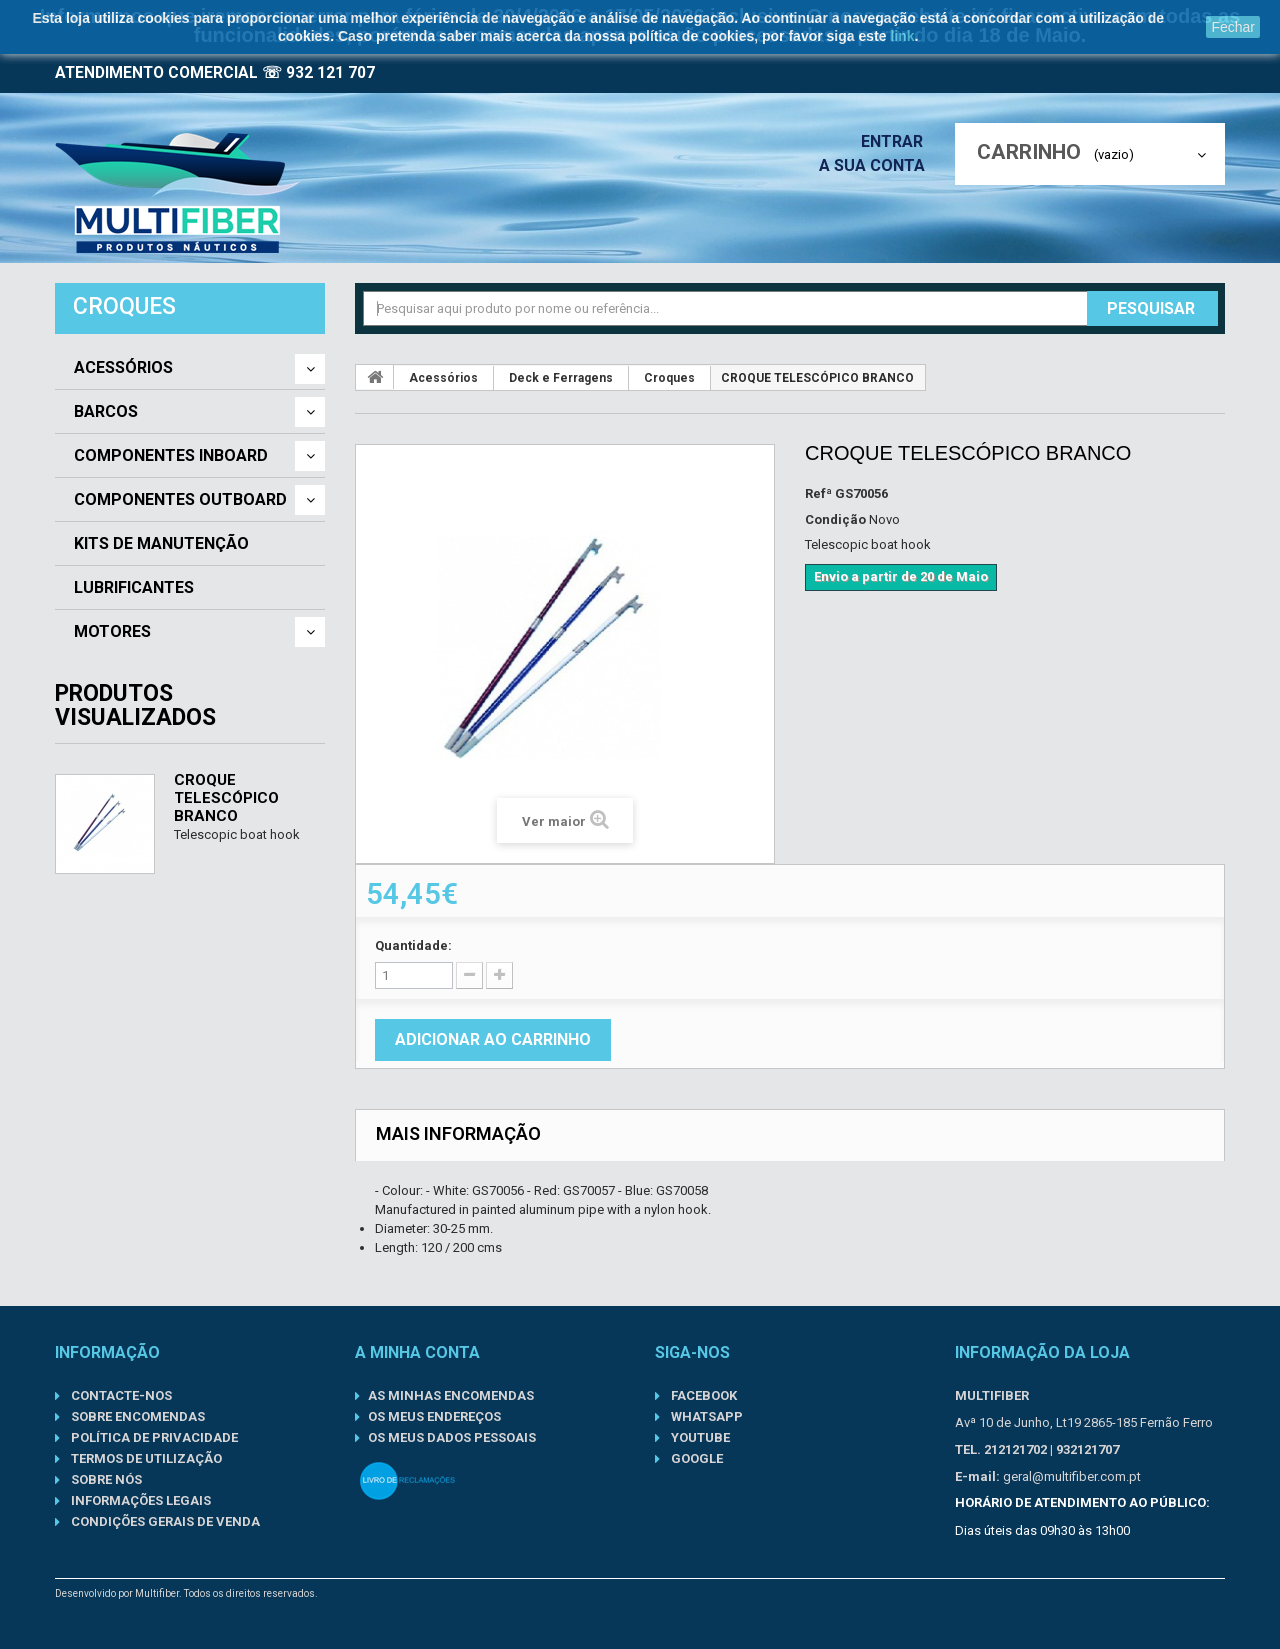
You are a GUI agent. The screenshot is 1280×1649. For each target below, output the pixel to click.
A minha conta (417, 1352)
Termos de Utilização (145, 1458)
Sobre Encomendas (136, 1416)
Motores (112, 632)
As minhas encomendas (451, 1395)
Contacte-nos (120, 1395)
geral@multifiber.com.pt (1072, 1476)
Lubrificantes (134, 588)
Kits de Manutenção (161, 544)
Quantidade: (413, 945)
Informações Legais (139, 1500)
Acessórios (123, 368)
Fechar (1233, 27)
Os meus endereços (434, 1416)
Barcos (106, 412)
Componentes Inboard (171, 456)
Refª (818, 493)
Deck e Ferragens (561, 378)
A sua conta (877, 165)
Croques (669, 378)
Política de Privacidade (153, 1437)
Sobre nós (105, 1479)
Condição (835, 519)
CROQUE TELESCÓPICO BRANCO (226, 798)
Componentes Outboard (180, 500)
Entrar (898, 141)
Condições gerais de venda (164, 1521)
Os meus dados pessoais (452, 1437)
